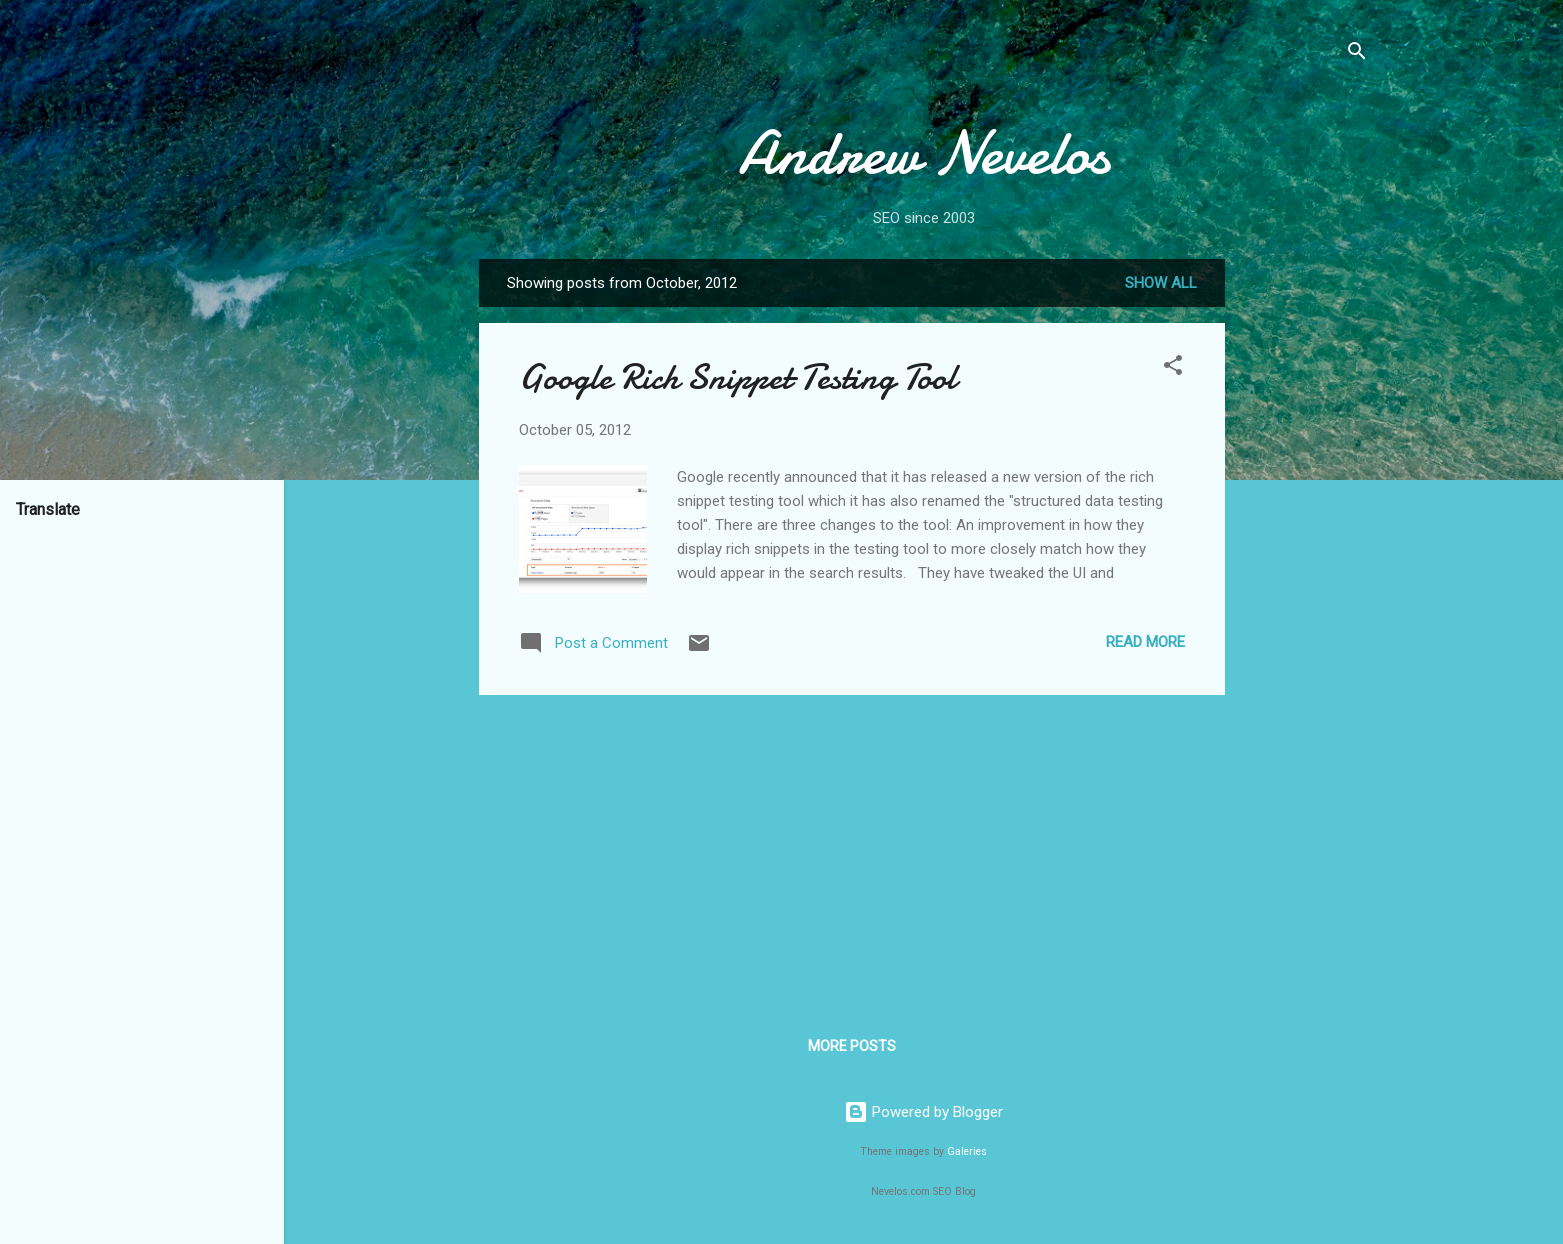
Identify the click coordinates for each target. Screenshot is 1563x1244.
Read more (1145, 642)
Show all (1161, 283)
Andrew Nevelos (924, 153)
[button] (1173, 368)
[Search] (1357, 54)
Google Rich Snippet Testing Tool (737, 377)
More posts (852, 1046)
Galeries (967, 1151)
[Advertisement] (1305, 559)
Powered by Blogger (923, 1112)
